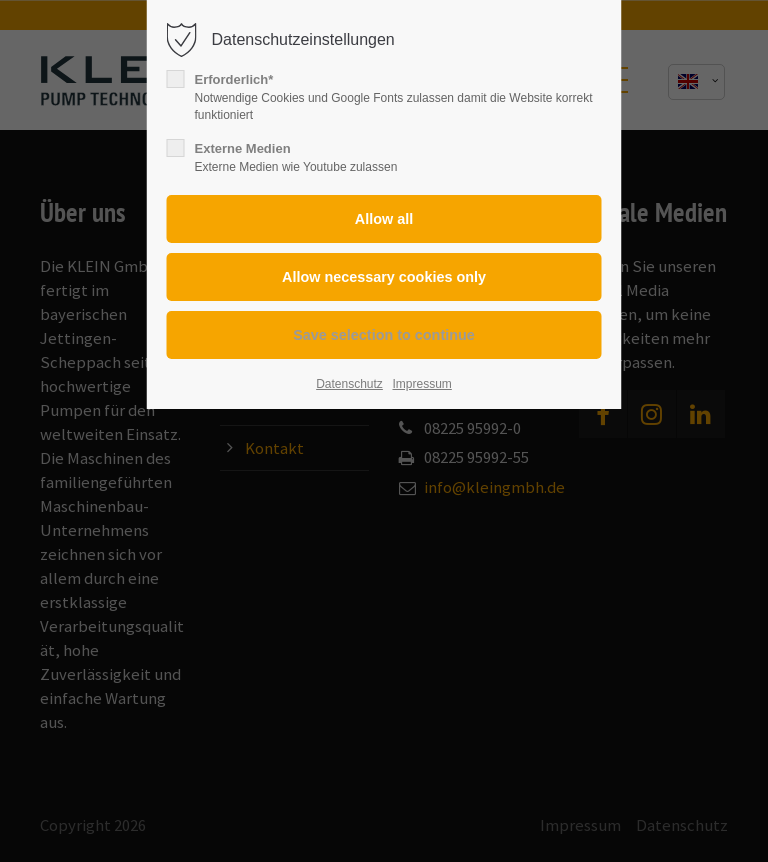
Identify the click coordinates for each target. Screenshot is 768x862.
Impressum (421, 384)
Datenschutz (349, 384)
